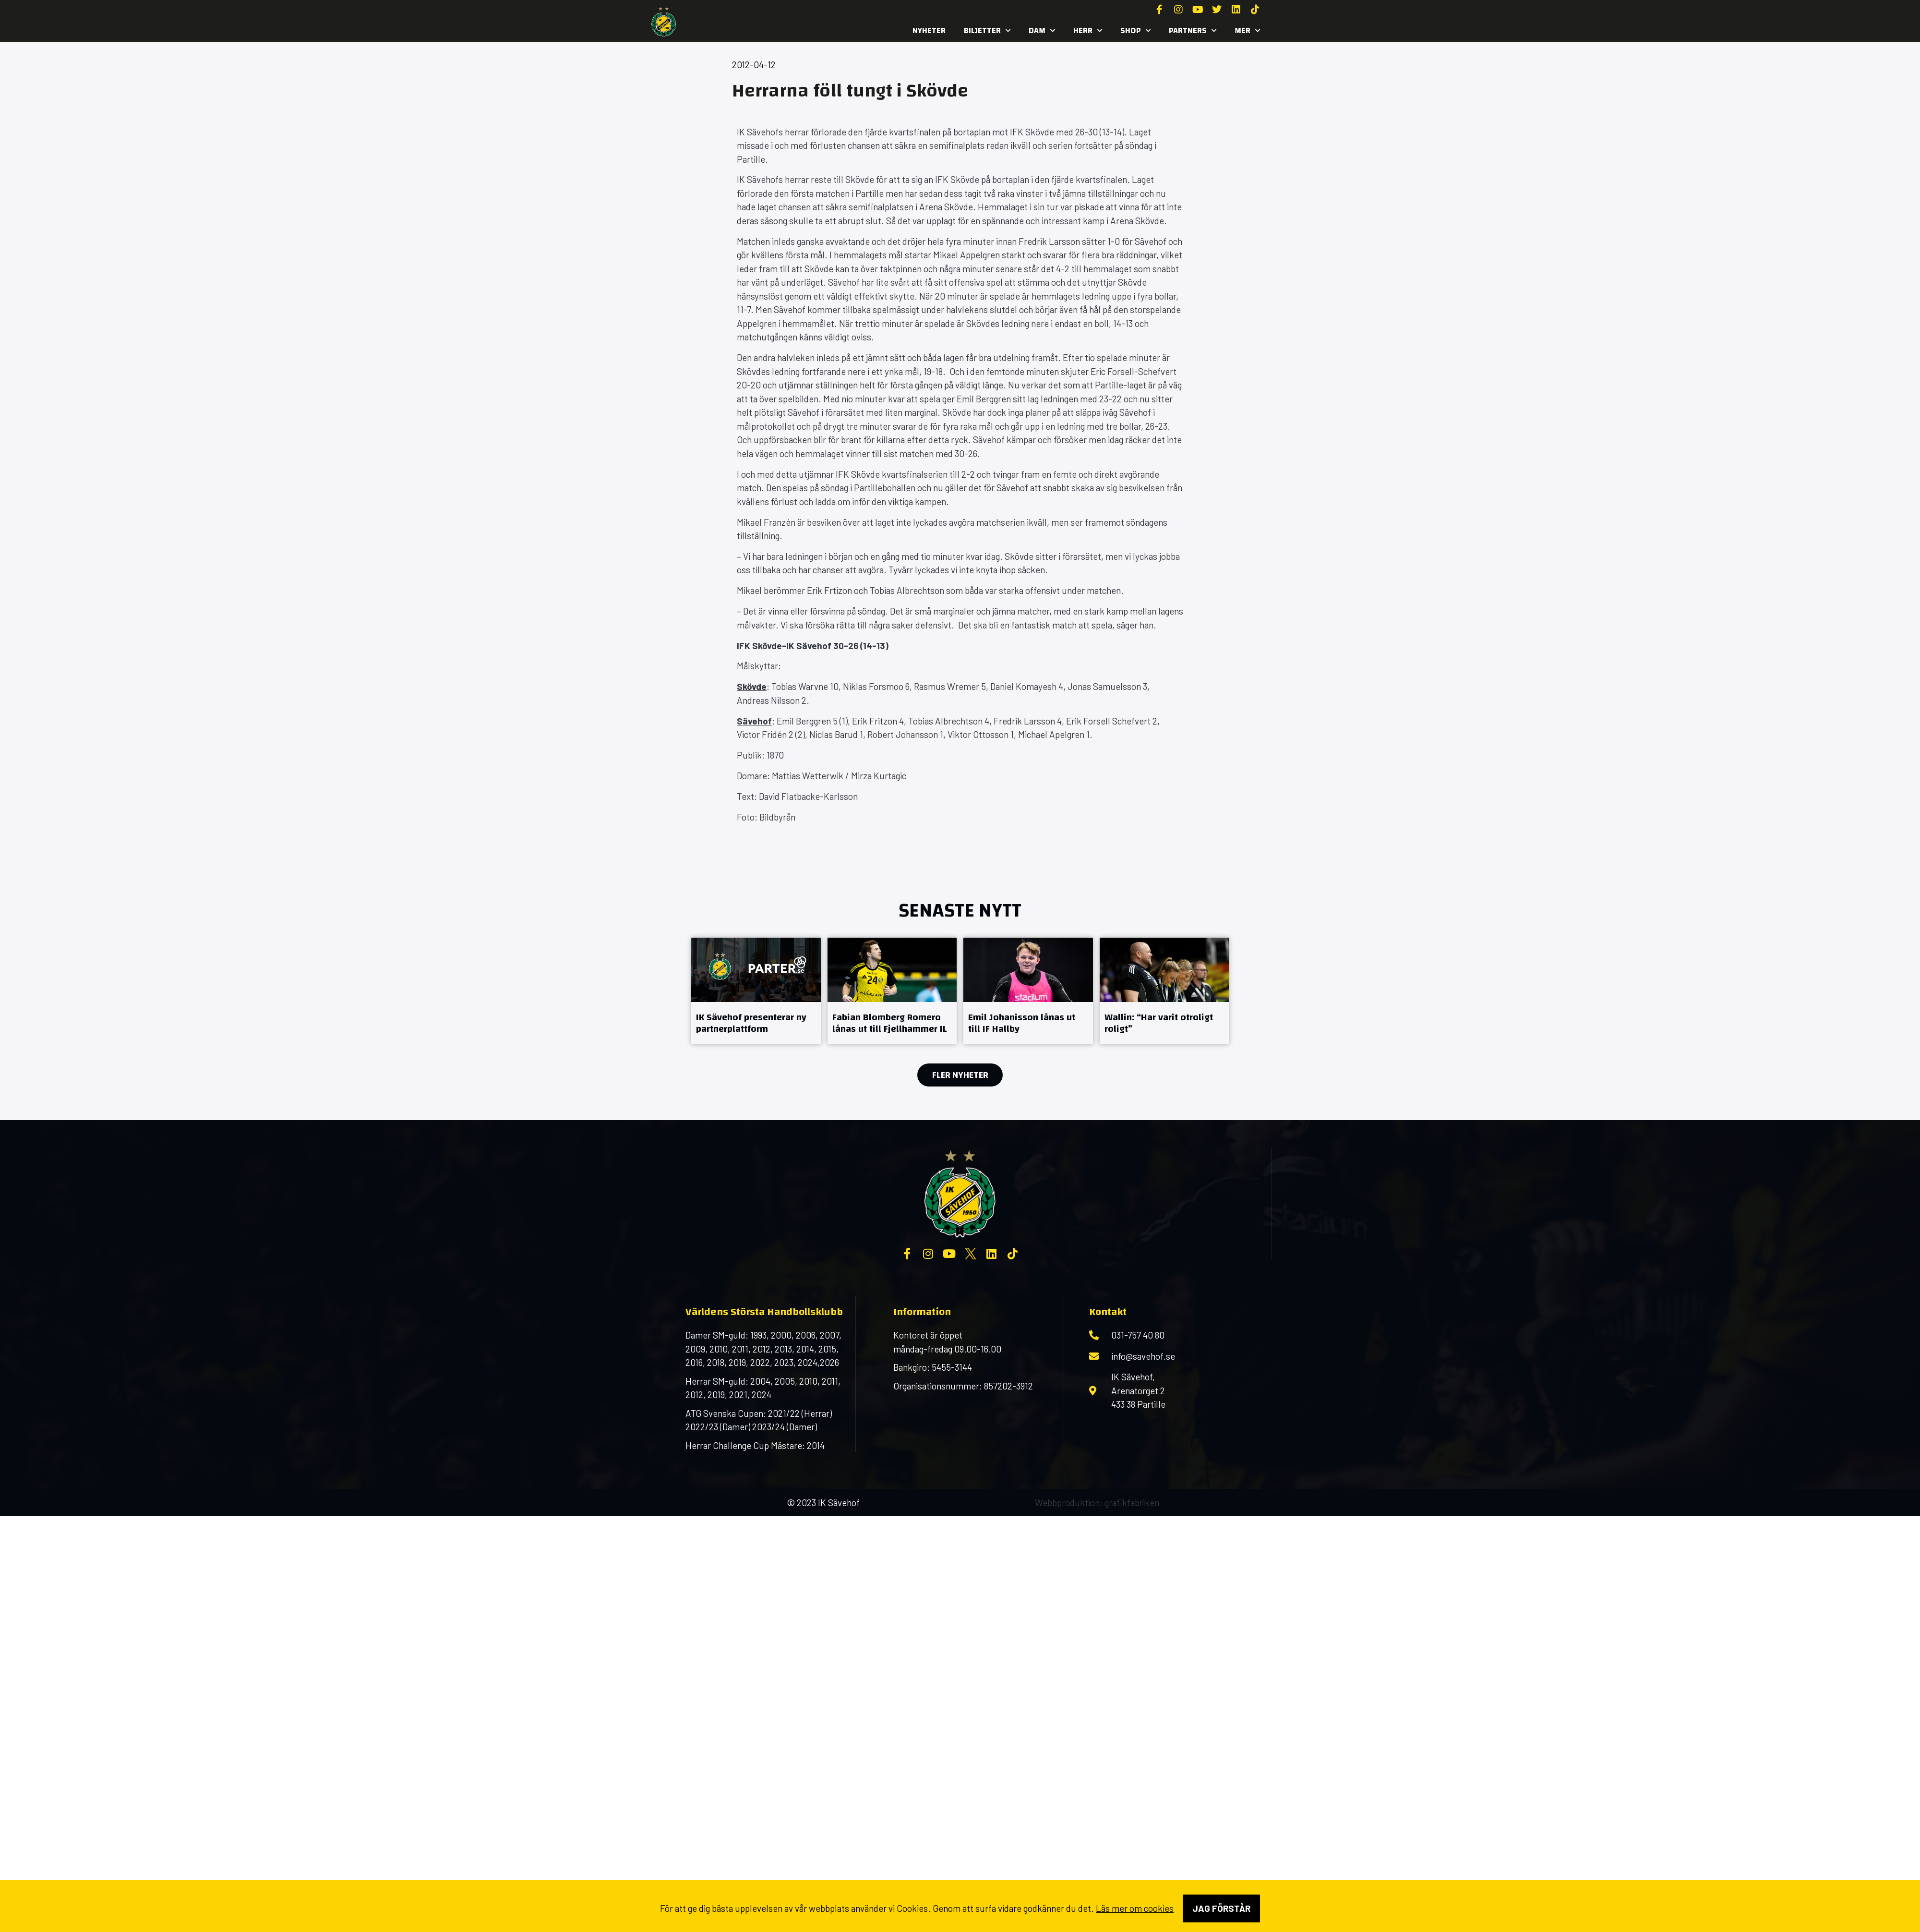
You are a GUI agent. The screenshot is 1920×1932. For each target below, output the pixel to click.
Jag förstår (1221, 1908)
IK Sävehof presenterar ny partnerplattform (751, 1023)
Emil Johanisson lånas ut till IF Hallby (1021, 1023)
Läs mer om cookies (1135, 1908)
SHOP (1135, 30)
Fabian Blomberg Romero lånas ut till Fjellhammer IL (889, 1023)
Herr (1087, 30)
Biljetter (987, 30)
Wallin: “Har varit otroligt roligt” (1158, 1023)
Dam (1042, 30)
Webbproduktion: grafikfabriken (1097, 1502)
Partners (1192, 30)
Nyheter (929, 30)
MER (1247, 30)
